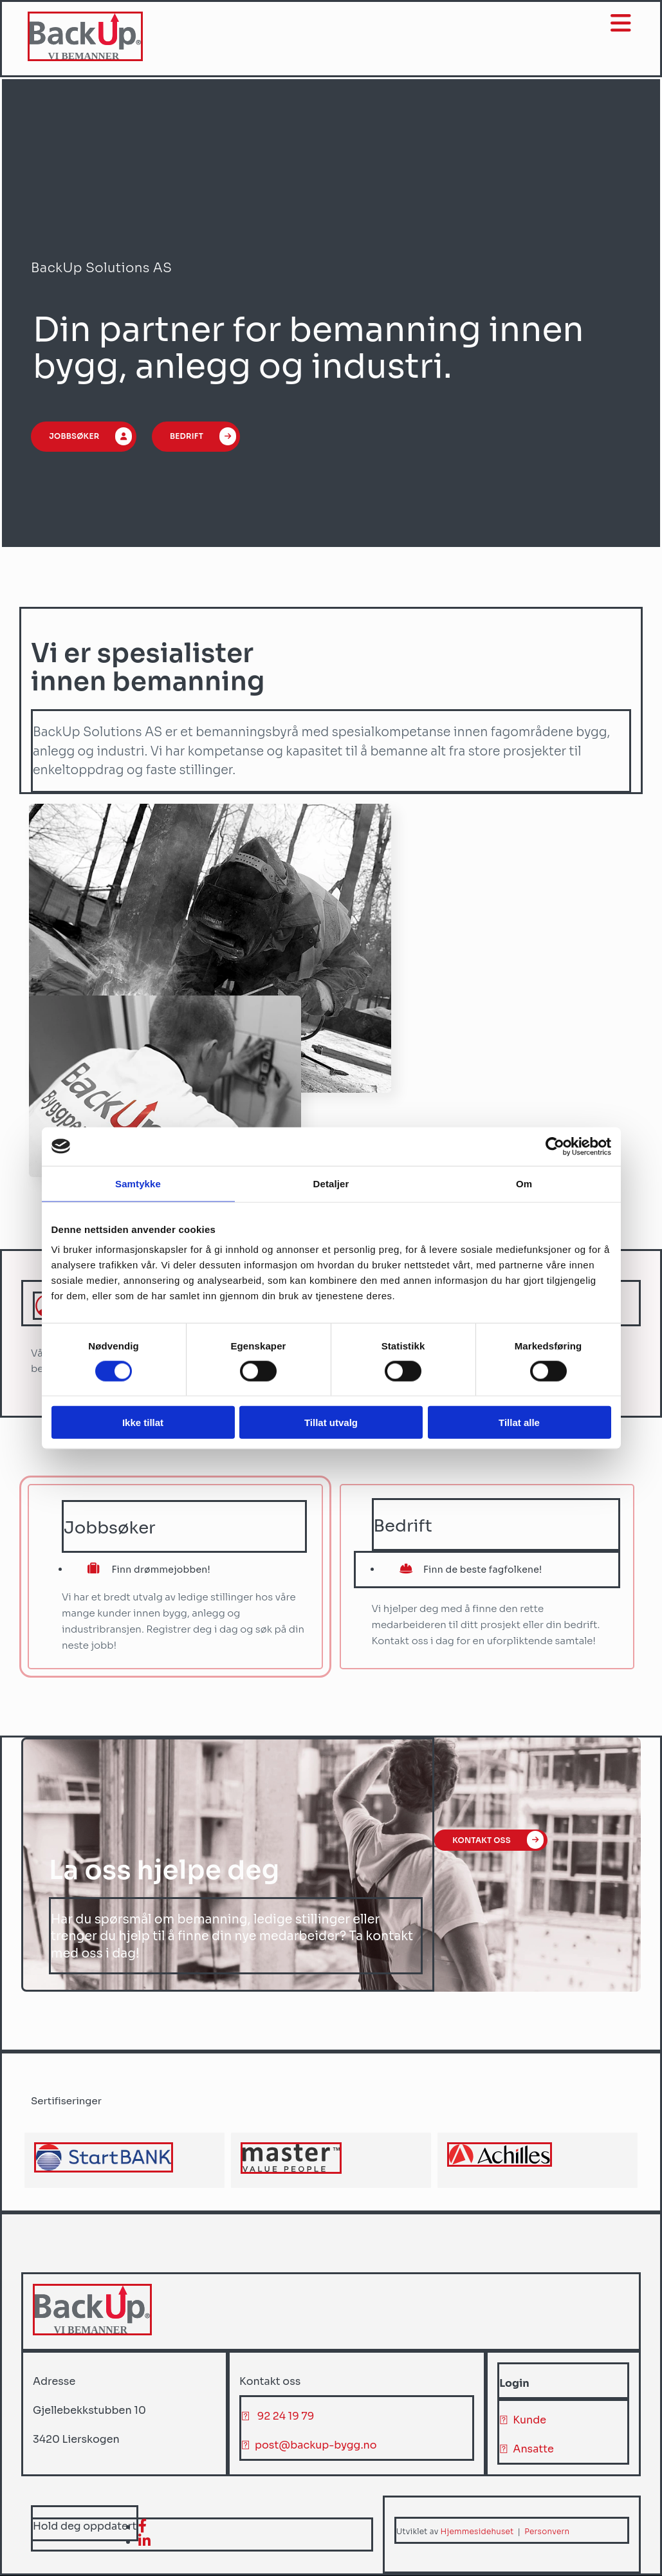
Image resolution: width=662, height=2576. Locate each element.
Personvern (546, 2530)
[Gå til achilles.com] (499, 2163)
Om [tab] (524, 1183)
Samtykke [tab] (138, 1183)
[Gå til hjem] (87, 57)
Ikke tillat (142, 1422)
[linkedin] (144, 2542)
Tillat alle (519, 1422)
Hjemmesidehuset (477, 2530)
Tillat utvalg (331, 1422)
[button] (85, 438)
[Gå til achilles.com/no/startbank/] (103, 2169)
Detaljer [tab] (331, 1183)
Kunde (529, 2420)
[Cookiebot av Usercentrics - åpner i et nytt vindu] (555, 1146)
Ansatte (533, 2449)
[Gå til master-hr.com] (291, 2170)
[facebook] (142, 2526)
